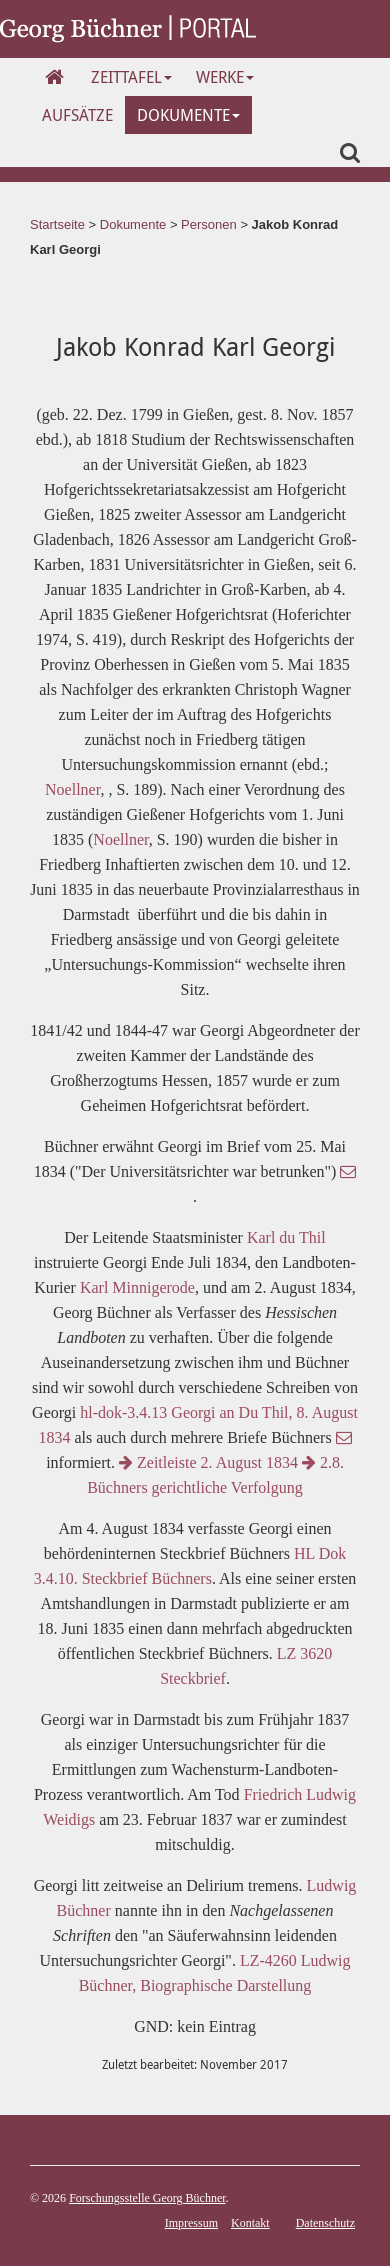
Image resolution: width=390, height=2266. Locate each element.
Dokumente (188, 115)
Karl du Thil (286, 1237)
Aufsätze (77, 115)
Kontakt (250, 2223)
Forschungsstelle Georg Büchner (147, 2198)
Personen (209, 224)
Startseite (57, 224)
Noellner (72, 789)
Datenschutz (325, 2223)
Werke (225, 77)
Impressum (191, 2223)
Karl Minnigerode (137, 1287)
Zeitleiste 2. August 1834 (208, 1462)
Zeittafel (131, 77)
